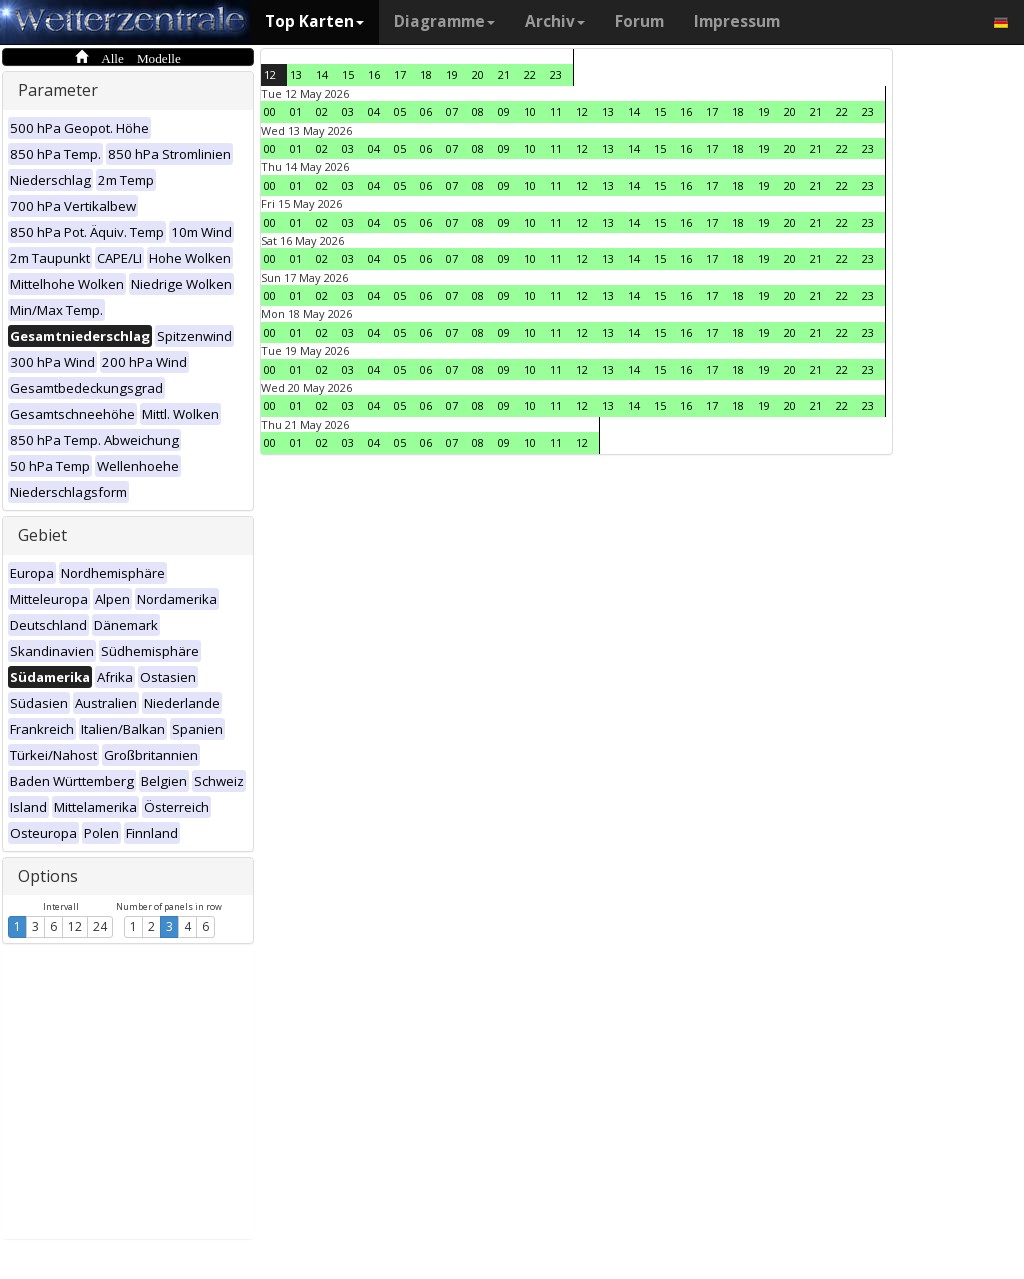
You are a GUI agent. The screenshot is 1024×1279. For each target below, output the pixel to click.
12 (75, 926)
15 (348, 74)
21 (504, 74)
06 (426, 111)
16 (374, 74)
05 (400, 111)
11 (556, 111)
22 (530, 74)
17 (400, 74)
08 (478, 111)
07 (452, 111)
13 (296, 74)
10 (530, 111)
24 (100, 926)
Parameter (58, 90)
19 (452, 74)
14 (322, 74)
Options (48, 876)
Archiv (555, 21)
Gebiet (42, 535)
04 (374, 111)
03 (348, 111)
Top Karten (314, 21)
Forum (639, 21)
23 (556, 74)
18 (426, 74)
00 (270, 111)
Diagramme (444, 21)
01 (296, 111)
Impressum (737, 21)
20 (478, 74)
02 (322, 111)
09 (504, 111)
